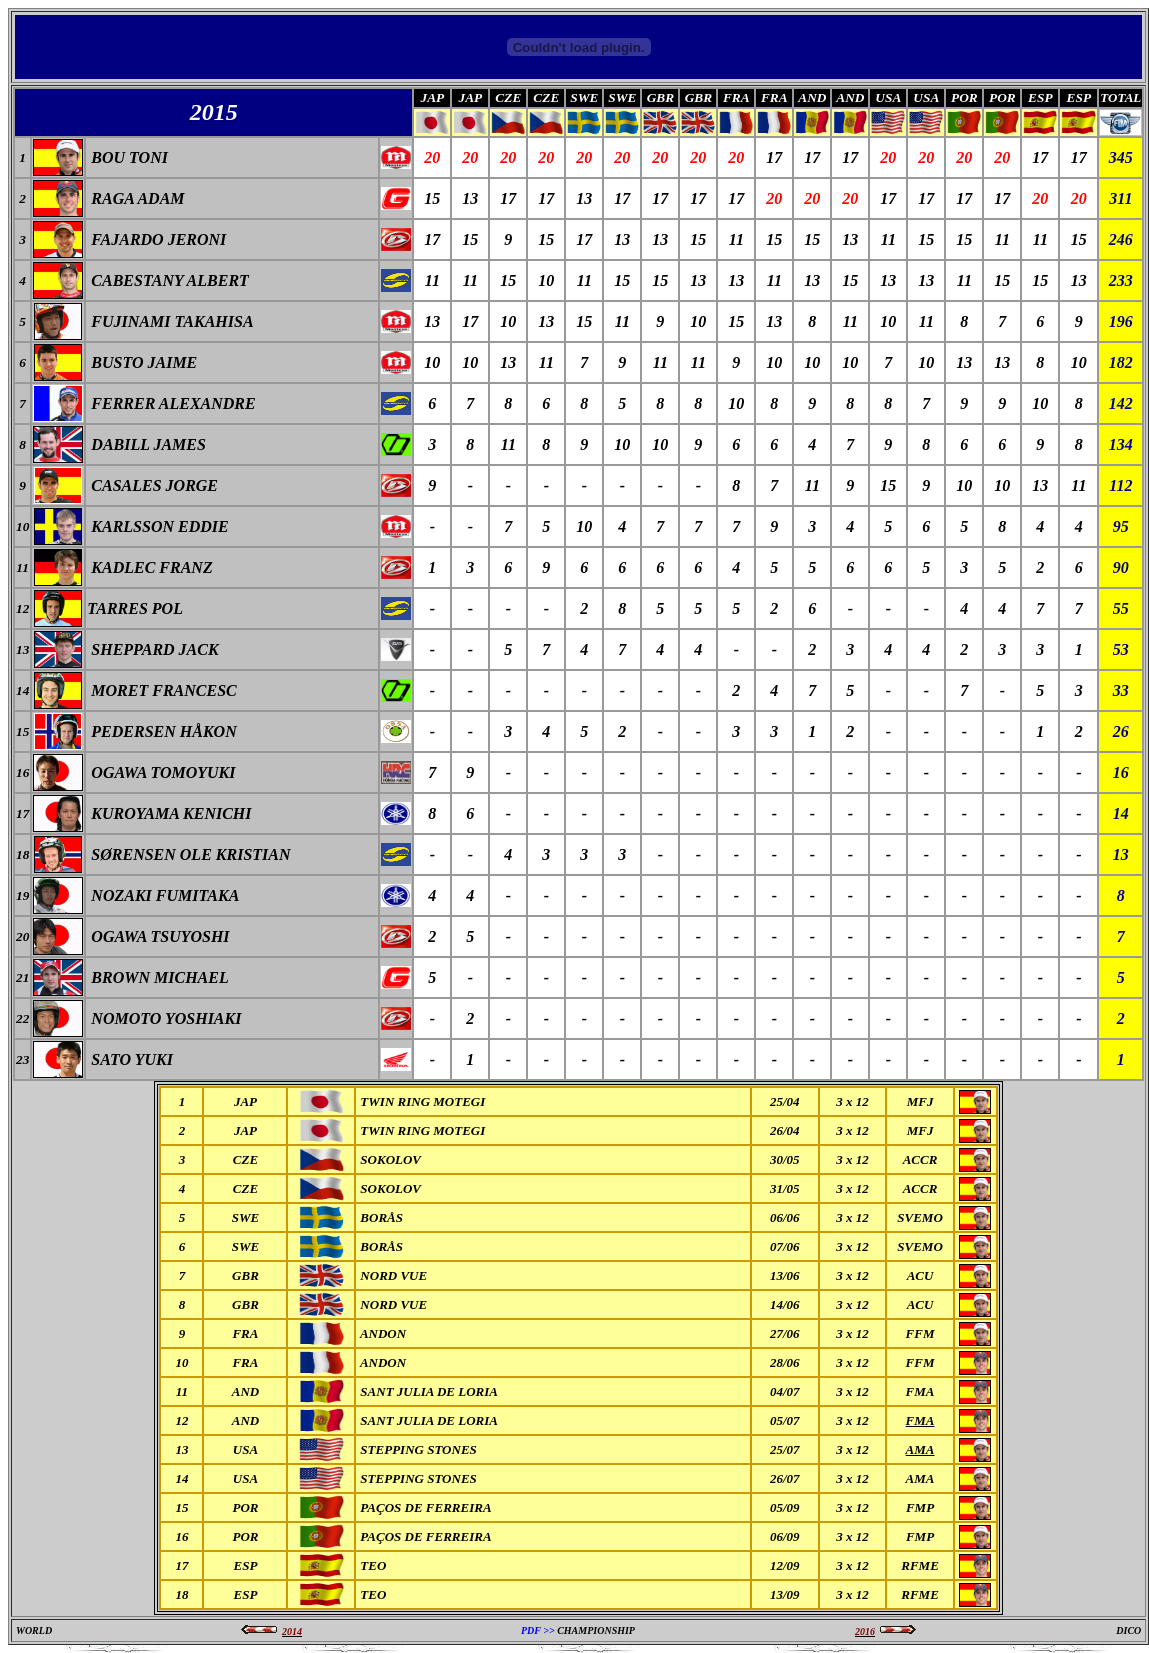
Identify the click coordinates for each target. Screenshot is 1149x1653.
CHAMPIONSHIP (596, 1630)
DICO (1128, 1630)
